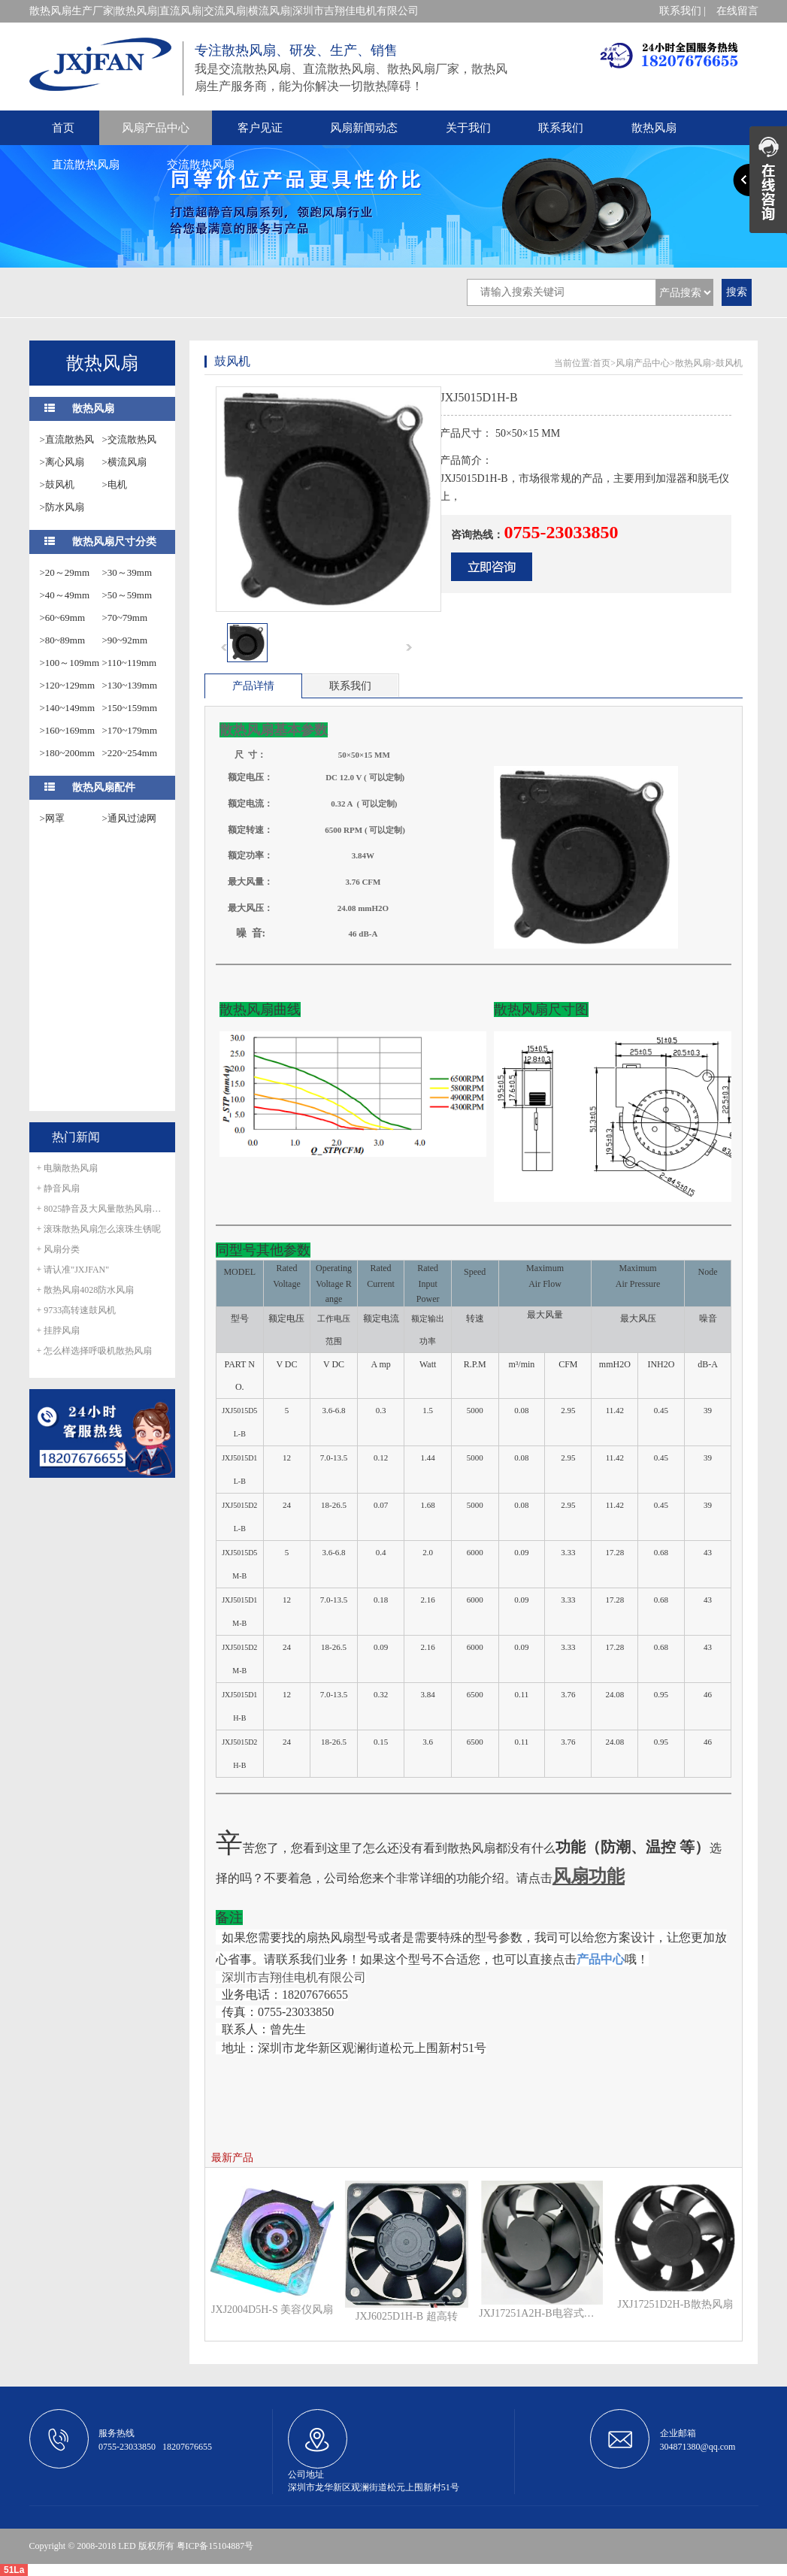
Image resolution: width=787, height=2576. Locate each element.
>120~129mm (67, 685)
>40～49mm (65, 595)
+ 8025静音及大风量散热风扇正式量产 (102, 1208)
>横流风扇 (124, 462)
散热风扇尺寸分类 (114, 541)
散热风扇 (654, 128)
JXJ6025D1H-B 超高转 (407, 2316)
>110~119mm (129, 662)
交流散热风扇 (201, 165)
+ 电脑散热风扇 (67, 1168)
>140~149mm (67, 707)
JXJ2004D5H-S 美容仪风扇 (272, 2309)
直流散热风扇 (86, 165)
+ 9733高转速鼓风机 (77, 1310)
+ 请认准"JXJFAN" (73, 1269)
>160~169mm (67, 730)
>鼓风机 (57, 484)
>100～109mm (70, 662)
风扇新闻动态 (364, 128)
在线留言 (737, 11)
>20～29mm (65, 572)
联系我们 (560, 128)
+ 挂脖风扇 (58, 1330)
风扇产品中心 (155, 128)
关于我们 (468, 128)
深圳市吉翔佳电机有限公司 (294, 1977)
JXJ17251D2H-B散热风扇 (674, 2304)
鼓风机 (729, 363)
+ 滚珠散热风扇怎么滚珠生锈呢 (99, 1229)
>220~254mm (130, 752)
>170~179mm (130, 730)
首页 (63, 128)
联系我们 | (682, 11)
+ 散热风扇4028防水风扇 (86, 1289)
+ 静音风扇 (58, 1188)
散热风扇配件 (103, 787)
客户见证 (260, 128)
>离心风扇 (62, 462)
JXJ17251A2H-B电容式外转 (540, 2313)
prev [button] (224, 647)
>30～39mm (127, 572)
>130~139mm (130, 685)
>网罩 (52, 818)
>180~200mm (67, 752)
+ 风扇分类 (58, 1249)
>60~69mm (63, 617)
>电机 (114, 484)
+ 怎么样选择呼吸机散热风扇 (95, 1350)
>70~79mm (125, 617)
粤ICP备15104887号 (215, 2546)
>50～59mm (127, 595)
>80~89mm (63, 640)
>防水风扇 (62, 507)
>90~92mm (125, 640)
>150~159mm (130, 707)
